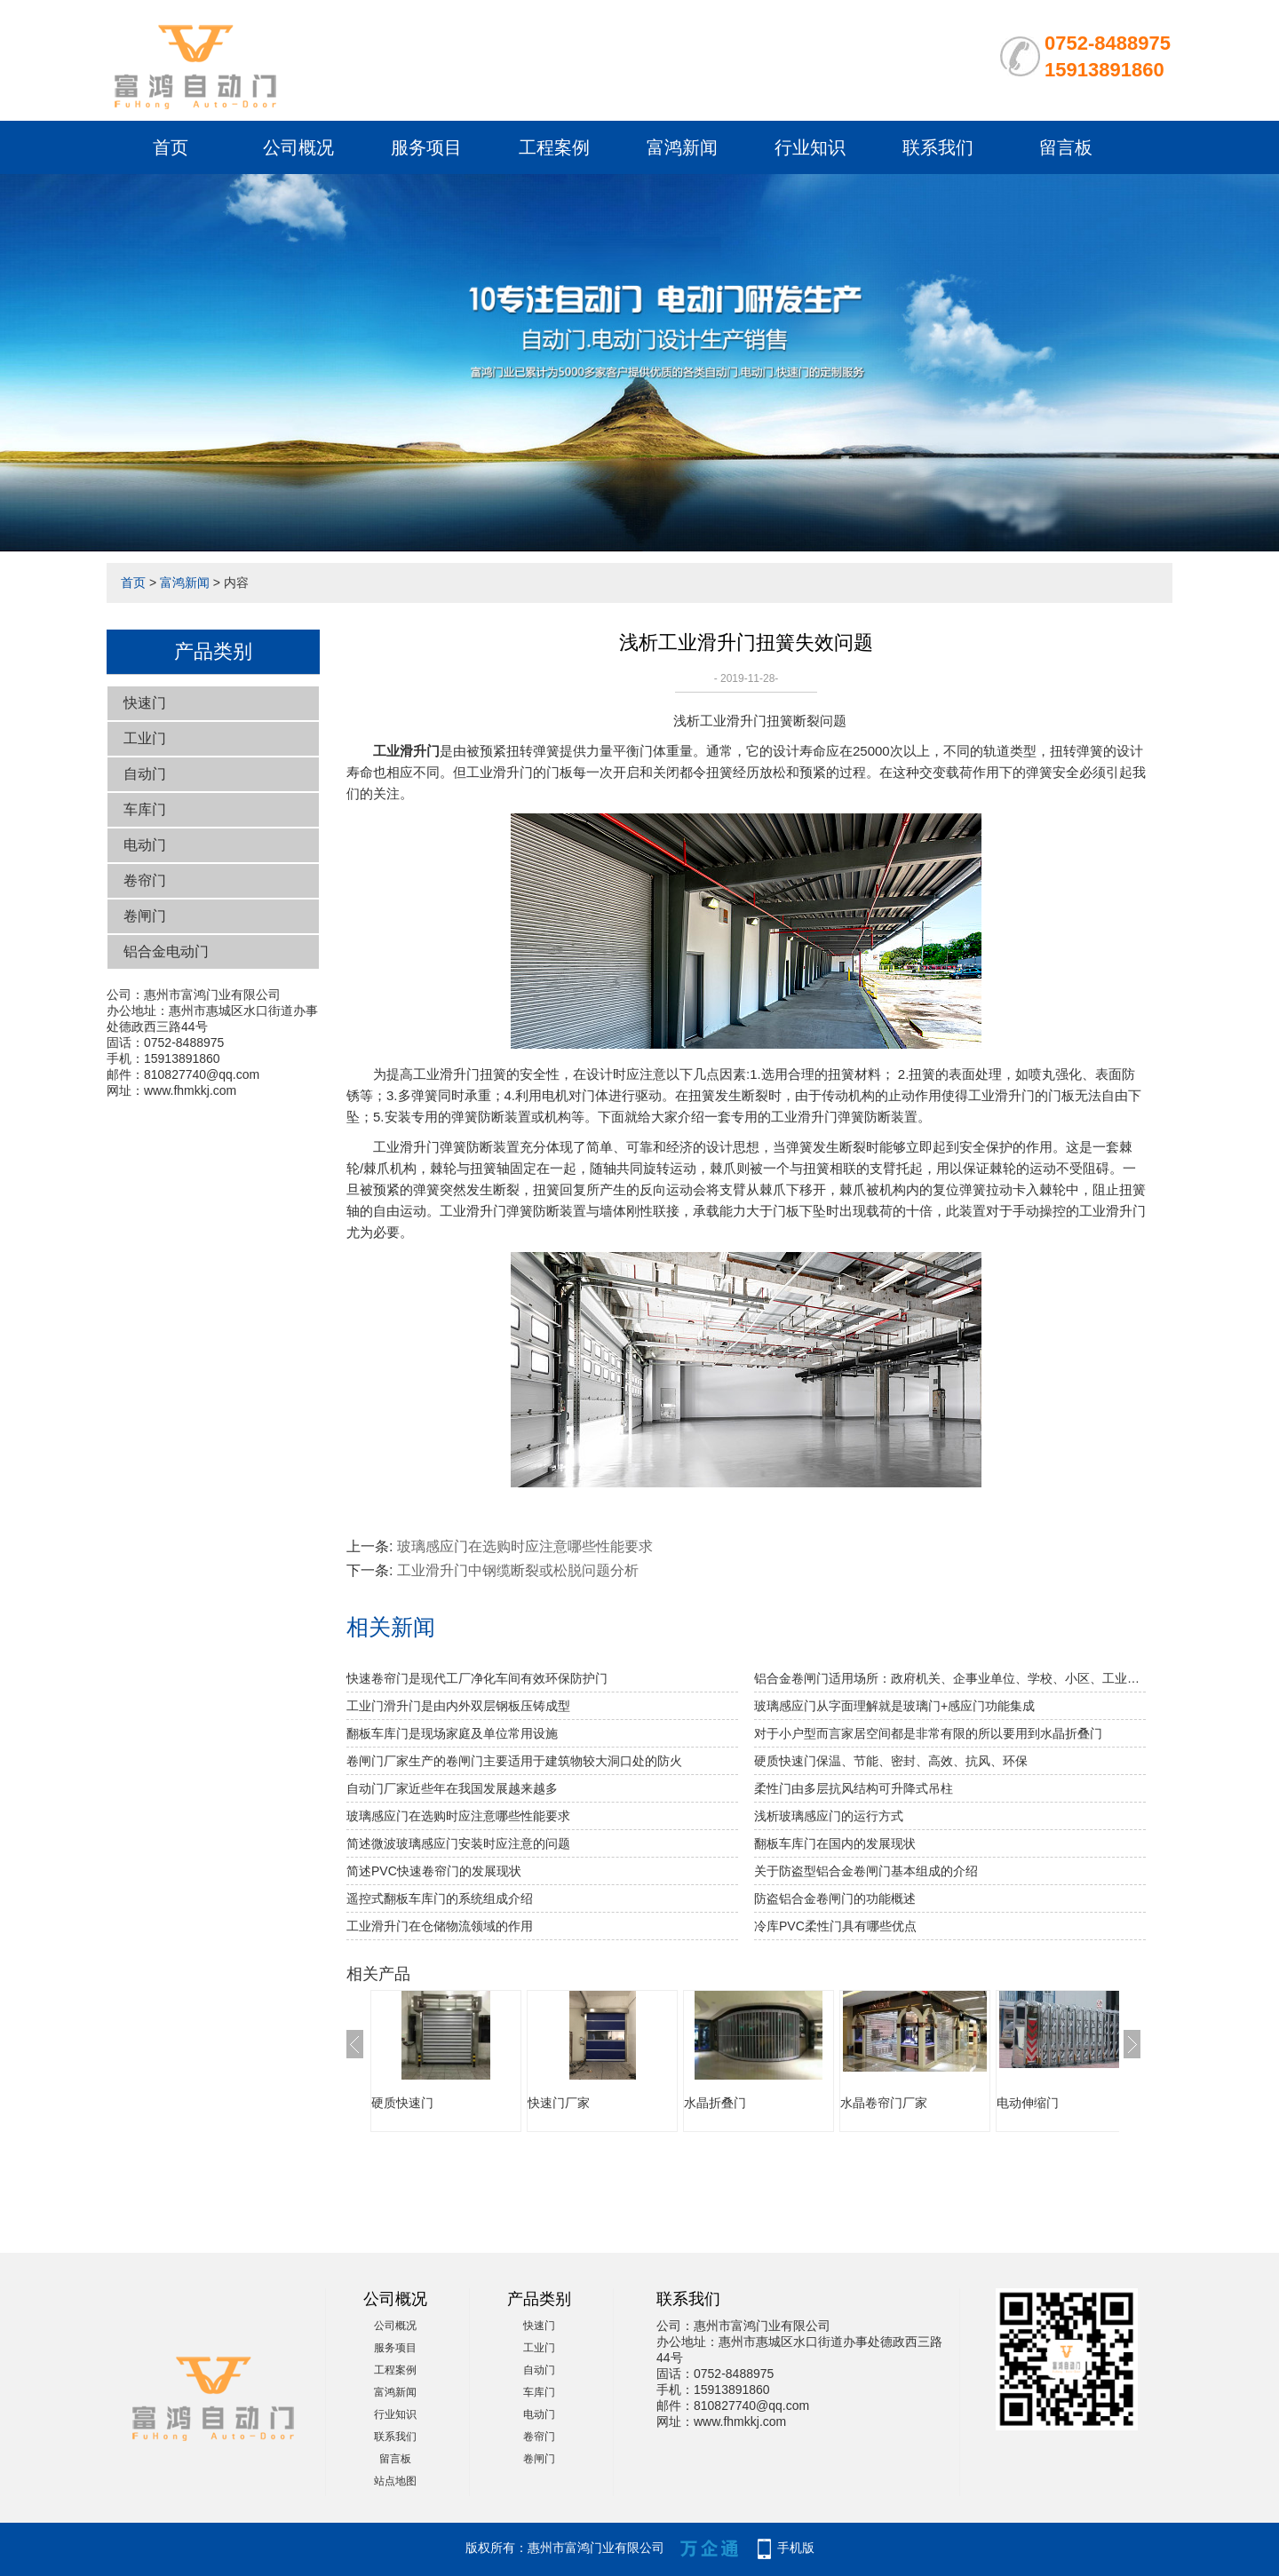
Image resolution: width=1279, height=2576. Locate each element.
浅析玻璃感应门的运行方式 (828, 1816)
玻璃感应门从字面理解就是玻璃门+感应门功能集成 (894, 1706)
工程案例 (554, 147)
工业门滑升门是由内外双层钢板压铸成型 (458, 1706)
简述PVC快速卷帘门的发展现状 (433, 1871)
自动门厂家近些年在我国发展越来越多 (452, 1788)
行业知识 (810, 147)
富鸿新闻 (682, 147)
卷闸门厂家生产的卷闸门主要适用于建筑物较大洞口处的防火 (514, 1761)
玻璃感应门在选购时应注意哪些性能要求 (525, 1546)
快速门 (144, 702)
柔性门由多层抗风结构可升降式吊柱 (853, 1788)
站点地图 (395, 2481)
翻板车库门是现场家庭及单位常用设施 (452, 1733)
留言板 (1065, 147)
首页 (170, 147)
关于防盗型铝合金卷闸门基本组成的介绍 (866, 1871)
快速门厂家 (559, 2103)
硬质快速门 (402, 2103)
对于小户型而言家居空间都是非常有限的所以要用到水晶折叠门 (928, 1733)
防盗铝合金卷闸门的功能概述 (835, 1898)
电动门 (144, 844)
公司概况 (298, 147)
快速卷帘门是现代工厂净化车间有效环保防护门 (477, 1678)
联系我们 (937, 147)
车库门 (144, 809)
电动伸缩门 (1028, 2103)
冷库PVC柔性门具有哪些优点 (835, 1926)
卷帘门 (144, 880)
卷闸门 (144, 915)
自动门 (144, 773)
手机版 (795, 2547)
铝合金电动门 (166, 951)
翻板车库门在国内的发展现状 (835, 1843)
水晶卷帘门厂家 (883, 2103)
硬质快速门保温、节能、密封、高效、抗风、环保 (891, 1761)
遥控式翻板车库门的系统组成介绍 (439, 1898)
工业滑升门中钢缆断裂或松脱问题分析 (518, 1570)
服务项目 (426, 147)
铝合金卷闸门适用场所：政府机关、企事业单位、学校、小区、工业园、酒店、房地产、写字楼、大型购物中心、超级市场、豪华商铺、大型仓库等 (950, 1678)
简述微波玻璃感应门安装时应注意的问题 (458, 1843)
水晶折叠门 (715, 2103)
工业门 (144, 738)
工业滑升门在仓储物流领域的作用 (439, 1926)
